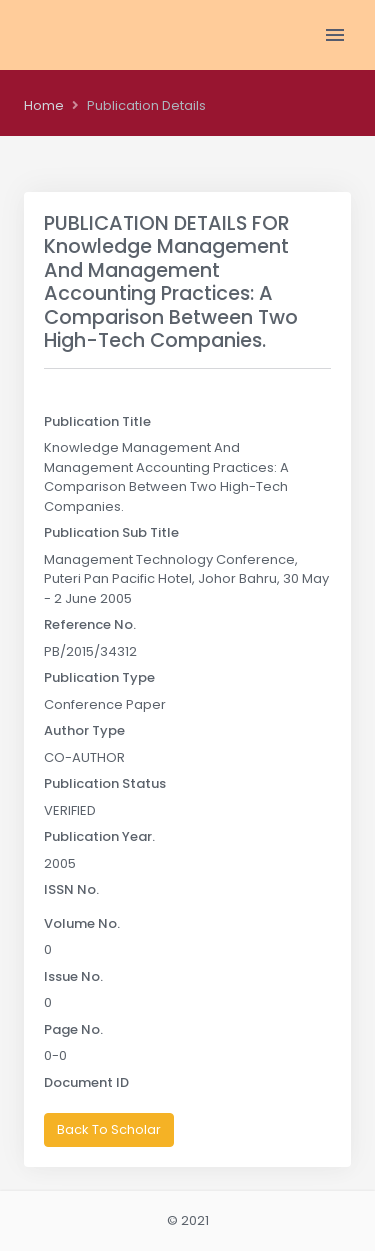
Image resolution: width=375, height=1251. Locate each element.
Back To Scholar (109, 1129)
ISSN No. (71, 889)
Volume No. (82, 923)
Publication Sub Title (111, 532)
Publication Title (97, 421)
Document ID (86, 1082)
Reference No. (90, 624)
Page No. (73, 1029)
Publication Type (99, 677)
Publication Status (105, 783)
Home (44, 105)
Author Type (84, 730)
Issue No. (73, 976)
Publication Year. (99, 836)
